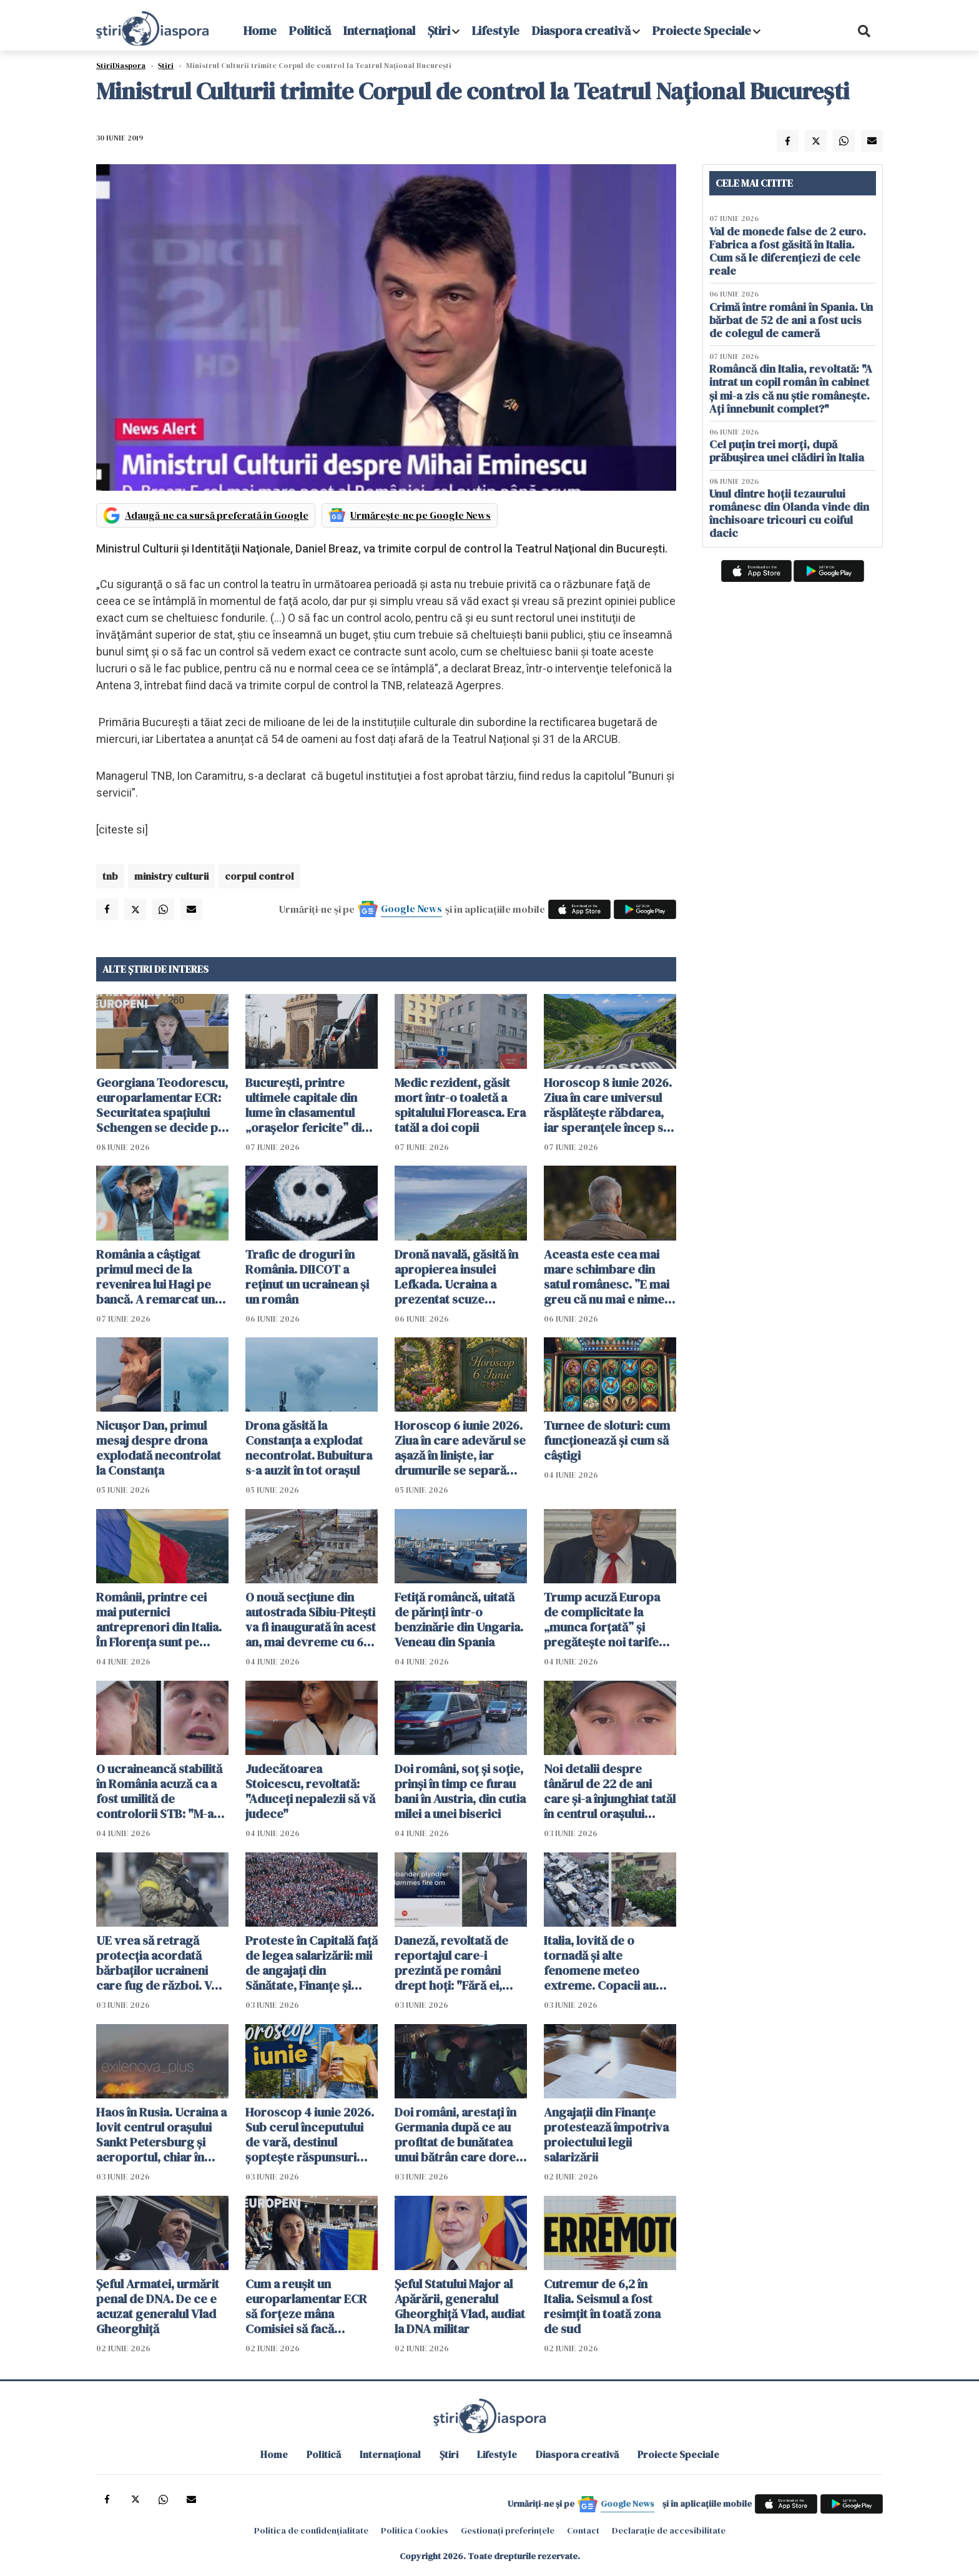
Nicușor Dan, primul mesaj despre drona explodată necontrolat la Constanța (158, 1448)
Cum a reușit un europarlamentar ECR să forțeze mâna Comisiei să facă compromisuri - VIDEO (308, 2306)
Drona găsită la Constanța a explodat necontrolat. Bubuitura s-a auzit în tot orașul (308, 1448)
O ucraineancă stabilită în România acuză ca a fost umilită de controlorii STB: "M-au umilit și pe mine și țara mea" (159, 1791)
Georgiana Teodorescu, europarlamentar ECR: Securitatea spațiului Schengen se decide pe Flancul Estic (162, 1105)
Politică (310, 30)
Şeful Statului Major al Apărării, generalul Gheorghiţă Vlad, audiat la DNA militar (460, 2306)
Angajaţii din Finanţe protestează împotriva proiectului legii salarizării (606, 2135)
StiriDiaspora (120, 66)
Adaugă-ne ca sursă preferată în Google (216, 515)
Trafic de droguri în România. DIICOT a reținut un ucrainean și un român (307, 1277)
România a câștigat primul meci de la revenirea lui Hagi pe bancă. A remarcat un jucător (155, 1277)
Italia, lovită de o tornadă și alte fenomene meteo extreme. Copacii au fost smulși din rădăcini (607, 1963)
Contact (583, 2530)
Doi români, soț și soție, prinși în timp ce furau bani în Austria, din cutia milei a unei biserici (460, 1791)
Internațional (379, 30)
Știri (439, 30)
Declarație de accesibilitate (669, 2530)
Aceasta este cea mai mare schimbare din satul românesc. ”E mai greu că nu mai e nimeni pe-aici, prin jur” (609, 1277)
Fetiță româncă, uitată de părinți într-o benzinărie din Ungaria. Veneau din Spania (459, 1619)
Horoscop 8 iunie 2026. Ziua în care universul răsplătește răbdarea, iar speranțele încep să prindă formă (608, 1105)
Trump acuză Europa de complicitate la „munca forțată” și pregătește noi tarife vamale (602, 1619)
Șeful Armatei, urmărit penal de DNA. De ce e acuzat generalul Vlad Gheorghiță (157, 2306)
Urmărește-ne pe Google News (420, 515)
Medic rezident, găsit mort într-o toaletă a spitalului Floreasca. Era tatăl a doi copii (460, 1105)
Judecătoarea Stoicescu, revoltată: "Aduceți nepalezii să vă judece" (310, 1791)
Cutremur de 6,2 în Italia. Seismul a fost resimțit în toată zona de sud (602, 2306)
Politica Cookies (414, 2530)
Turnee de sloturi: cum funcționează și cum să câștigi (607, 1440)
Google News (411, 908)
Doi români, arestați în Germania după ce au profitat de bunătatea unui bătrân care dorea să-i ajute (458, 2135)
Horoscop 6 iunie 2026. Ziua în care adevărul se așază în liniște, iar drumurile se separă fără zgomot (460, 1448)
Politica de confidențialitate (311, 2530)
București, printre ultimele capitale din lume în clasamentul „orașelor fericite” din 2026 (306, 1105)
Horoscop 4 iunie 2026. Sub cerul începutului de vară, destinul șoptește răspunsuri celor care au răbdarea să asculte (309, 2135)
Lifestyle (495, 30)
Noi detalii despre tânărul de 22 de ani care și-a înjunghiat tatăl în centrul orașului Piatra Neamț (610, 1791)
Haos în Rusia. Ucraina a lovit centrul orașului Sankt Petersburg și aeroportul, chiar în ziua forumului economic (161, 2135)
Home (260, 30)
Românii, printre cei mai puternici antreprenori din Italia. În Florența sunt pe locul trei (159, 1619)
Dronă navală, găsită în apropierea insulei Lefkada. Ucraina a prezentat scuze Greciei (456, 1277)
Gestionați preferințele (507, 2530)
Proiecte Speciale (701, 30)
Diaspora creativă (581, 30)
